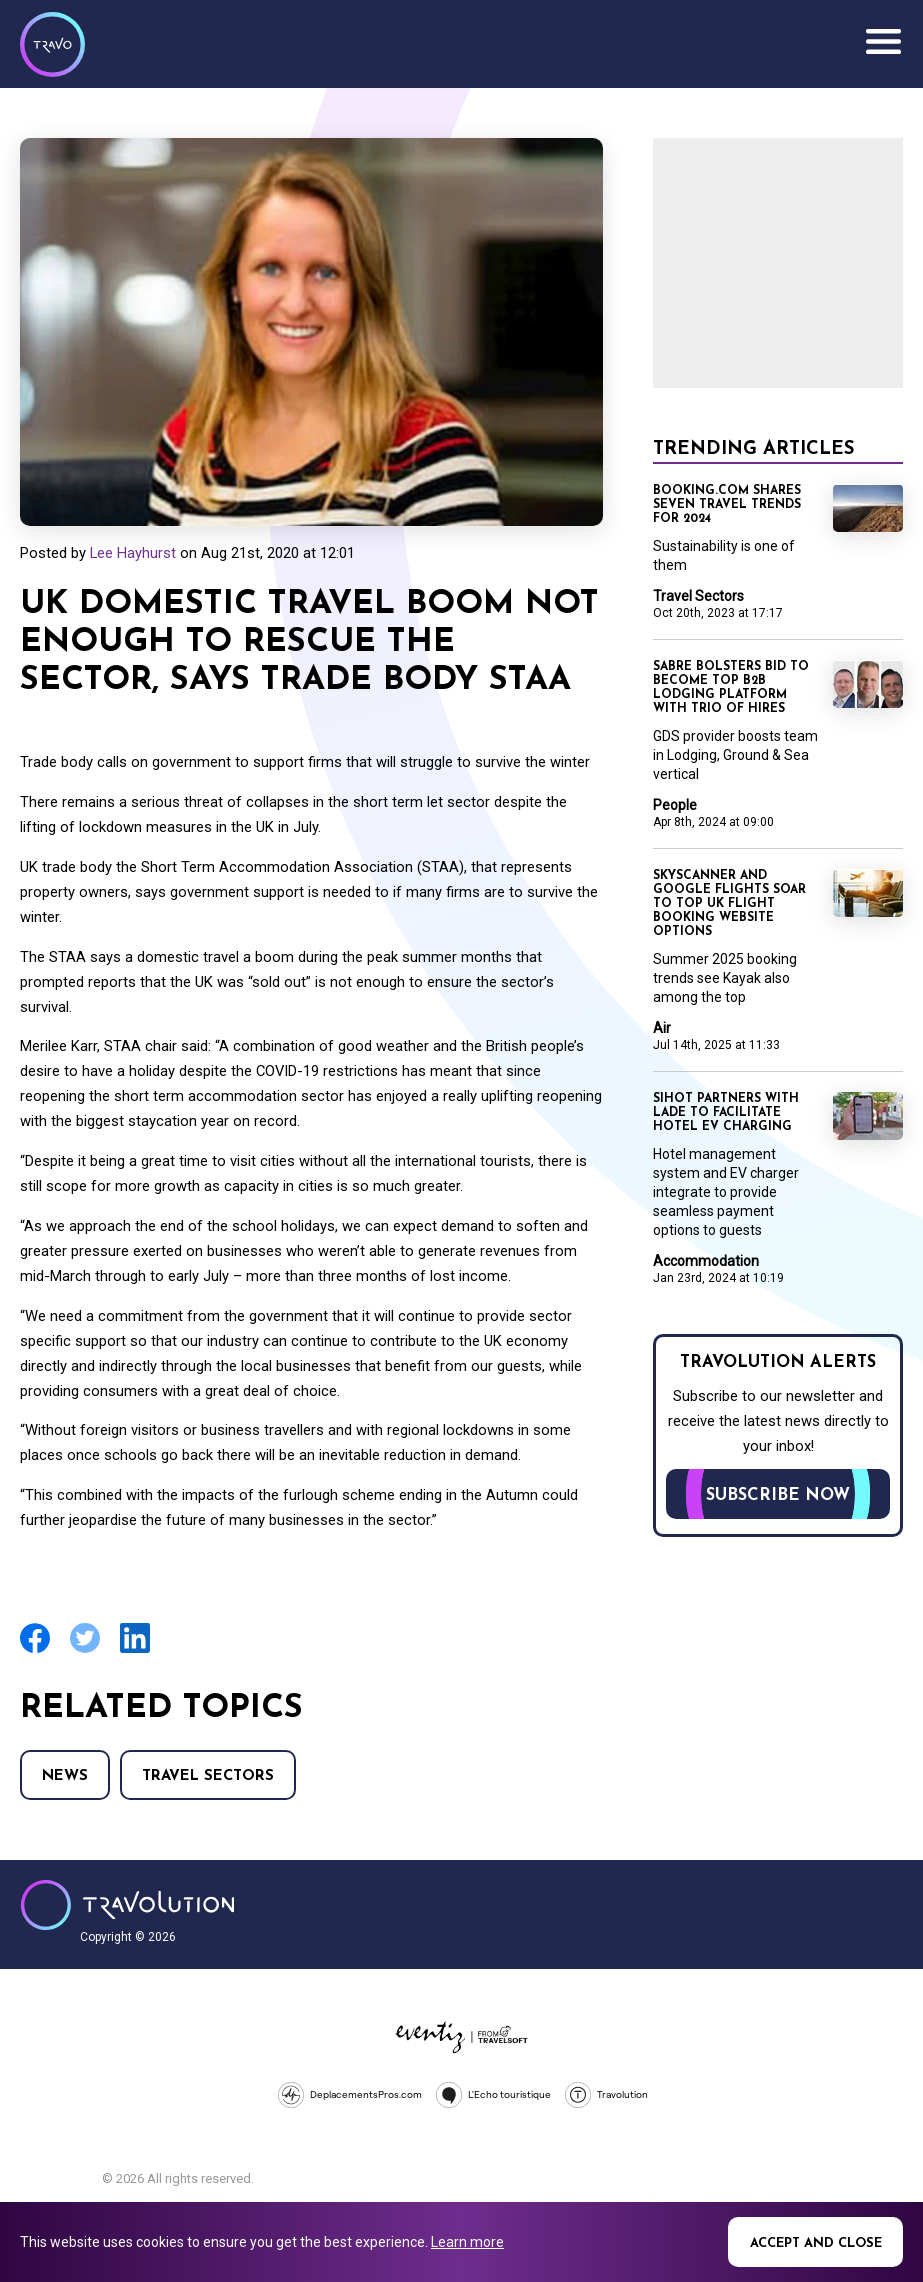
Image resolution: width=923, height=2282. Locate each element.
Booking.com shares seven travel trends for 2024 (727, 505)
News (65, 1776)
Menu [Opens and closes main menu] (883, 42)
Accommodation (706, 1261)
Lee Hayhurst (133, 553)
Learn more (467, 2242)
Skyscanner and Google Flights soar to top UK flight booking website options (729, 904)
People (675, 805)
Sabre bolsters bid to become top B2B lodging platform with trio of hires (731, 688)
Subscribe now (778, 1496)
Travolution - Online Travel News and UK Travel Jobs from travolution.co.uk (127, 1905)
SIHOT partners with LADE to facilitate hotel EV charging (726, 1113)
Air (662, 1028)
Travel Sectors (208, 1776)
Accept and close (816, 2243)
